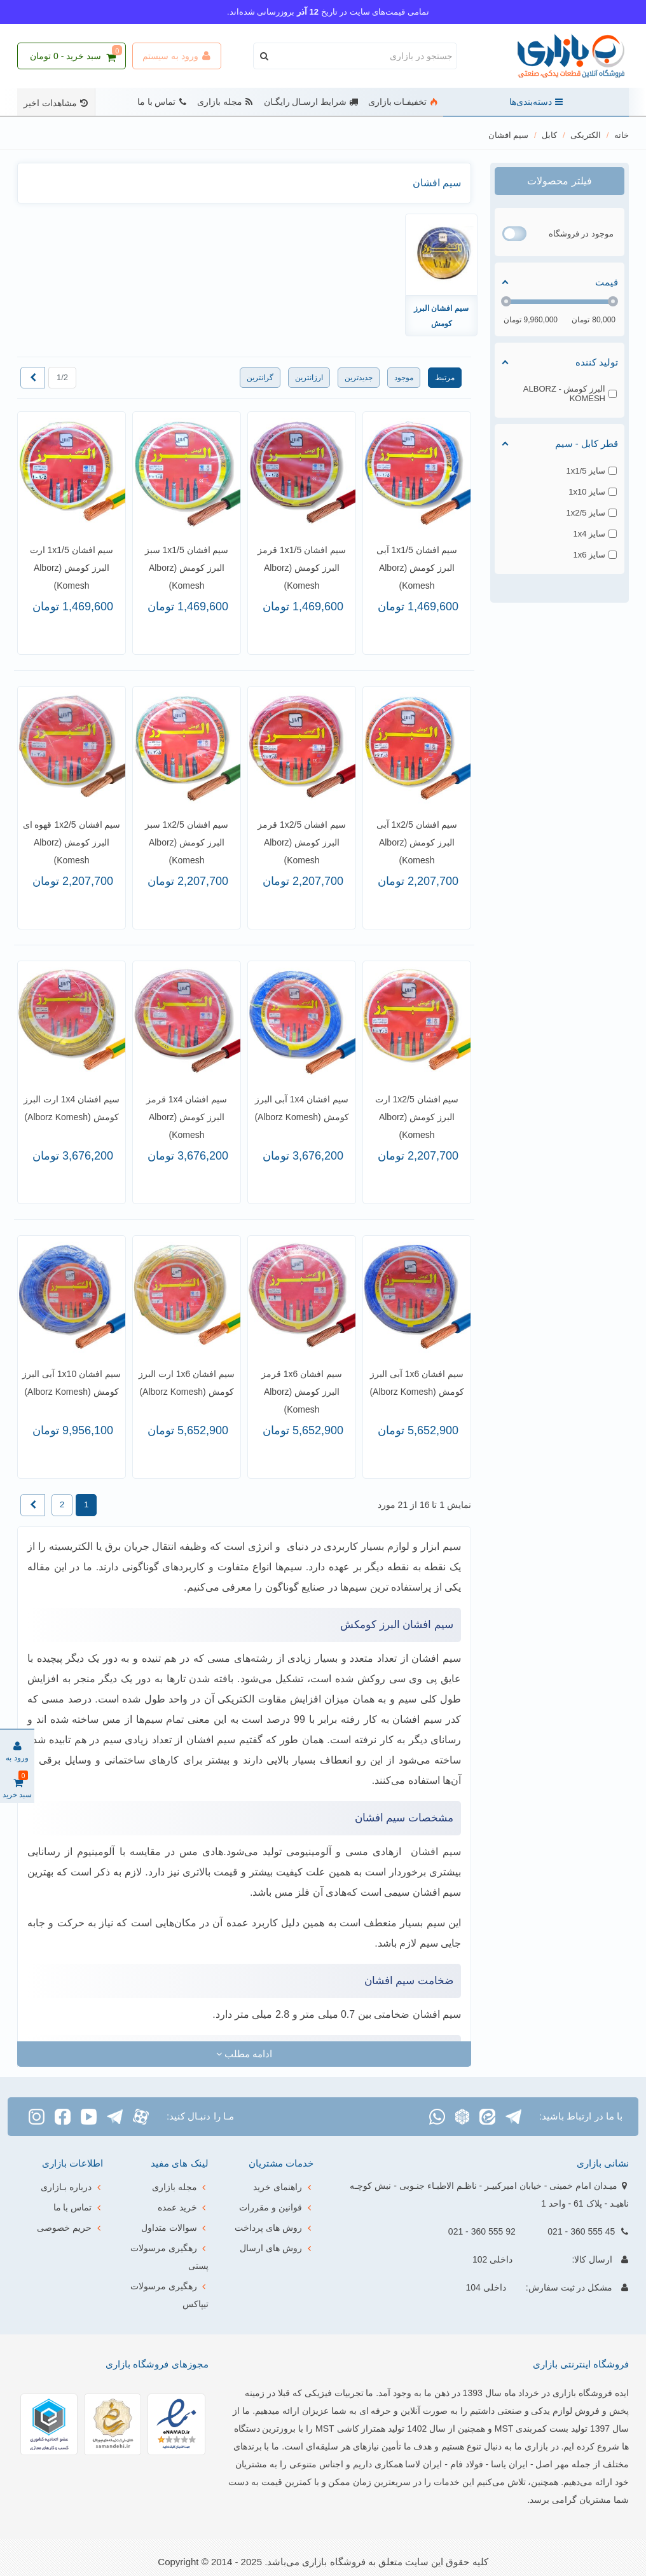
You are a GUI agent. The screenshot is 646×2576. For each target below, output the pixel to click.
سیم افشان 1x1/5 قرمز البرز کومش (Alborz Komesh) (302, 568)
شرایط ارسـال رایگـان (311, 102)
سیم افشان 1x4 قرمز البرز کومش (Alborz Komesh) (186, 1117)
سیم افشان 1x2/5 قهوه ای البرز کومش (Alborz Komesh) (72, 842)
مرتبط (445, 377)
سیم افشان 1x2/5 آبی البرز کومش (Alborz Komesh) (417, 842)
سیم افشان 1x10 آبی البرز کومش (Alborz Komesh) (71, 1383)
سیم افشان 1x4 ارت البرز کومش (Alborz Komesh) (72, 1108)
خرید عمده (183, 2207)
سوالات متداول (175, 2228)
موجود (403, 377)
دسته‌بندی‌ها (536, 102)
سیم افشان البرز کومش (441, 316)
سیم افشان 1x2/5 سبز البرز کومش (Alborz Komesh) (187, 842)
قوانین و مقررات (276, 2207)
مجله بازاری (225, 102)
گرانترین (260, 377)
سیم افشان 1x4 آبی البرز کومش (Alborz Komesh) (301, 1108)
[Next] (32, 377)
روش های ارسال (276, 2248)
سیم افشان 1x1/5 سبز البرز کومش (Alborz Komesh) (187, 568)
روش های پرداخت (274, 2228)
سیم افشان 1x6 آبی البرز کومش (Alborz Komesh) (416, 1383)
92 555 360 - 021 (482, 2231)
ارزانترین (309, 377)
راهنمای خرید (283, 2187)
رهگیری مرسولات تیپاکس (169, 2293)
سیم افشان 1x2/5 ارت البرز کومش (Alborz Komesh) (417, 1117)
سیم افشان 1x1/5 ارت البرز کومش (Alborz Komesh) (72, 568)
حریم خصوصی (70, 2228)
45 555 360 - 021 (581, 2231)
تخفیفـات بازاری (403, 102)
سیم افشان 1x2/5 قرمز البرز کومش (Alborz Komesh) (302, 842)
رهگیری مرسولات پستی (169, 2255)
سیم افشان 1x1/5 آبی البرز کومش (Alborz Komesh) (417, 568)
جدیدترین (359, 377)
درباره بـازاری (72, 2187)
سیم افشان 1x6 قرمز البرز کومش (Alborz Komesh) (301, 1392)
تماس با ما (162, 102)
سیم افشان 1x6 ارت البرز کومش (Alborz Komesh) (187, 1383)
